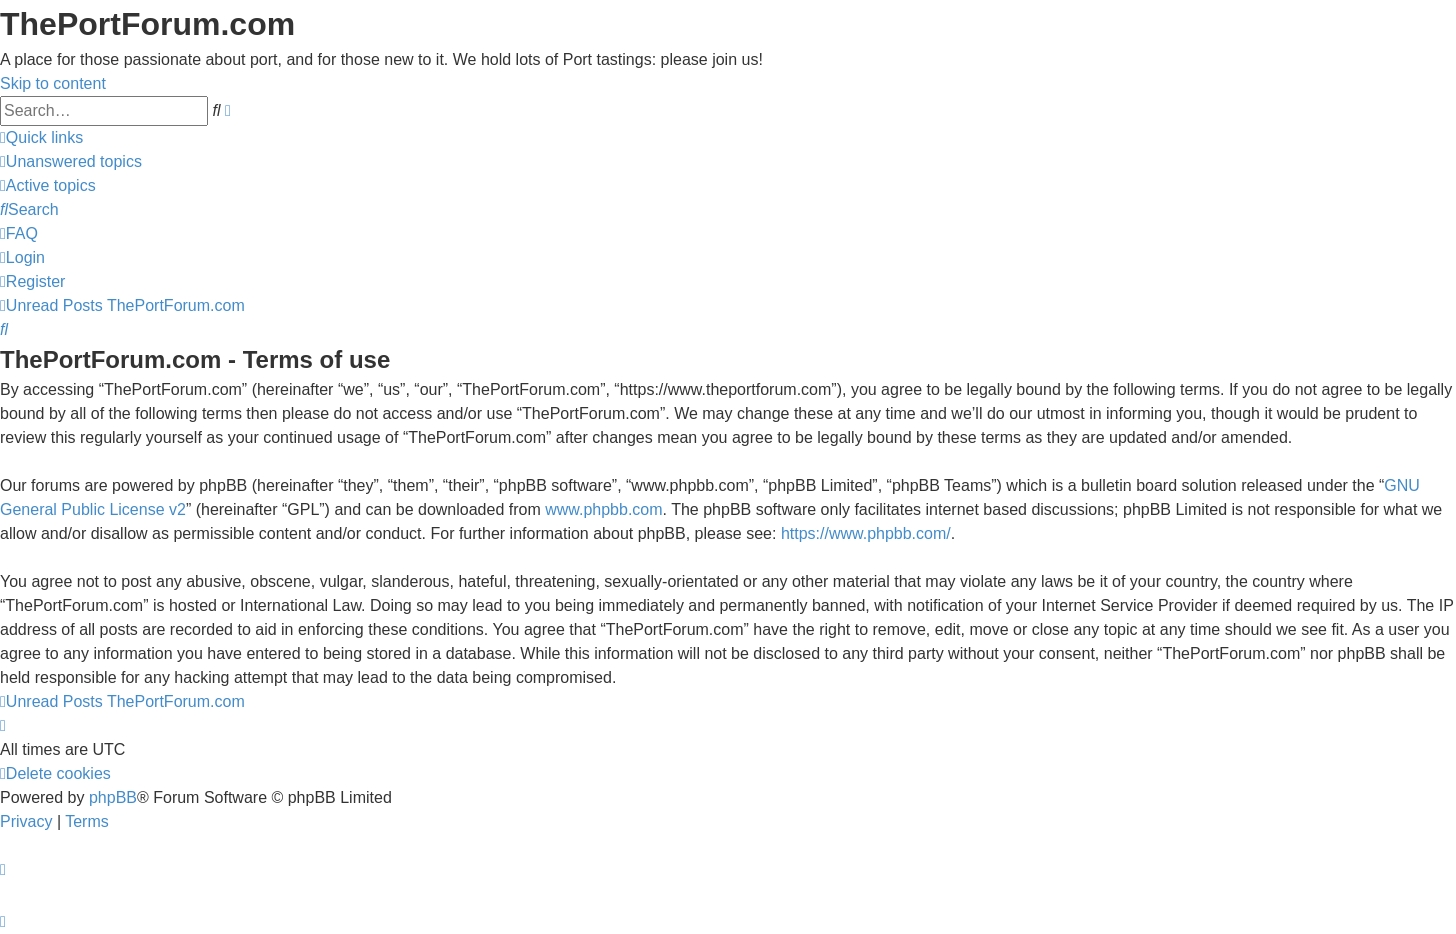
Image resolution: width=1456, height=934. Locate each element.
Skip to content (53, 83)
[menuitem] (71, 161)
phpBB (113, 797)
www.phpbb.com (603, 509)
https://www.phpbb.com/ (866, 533)
